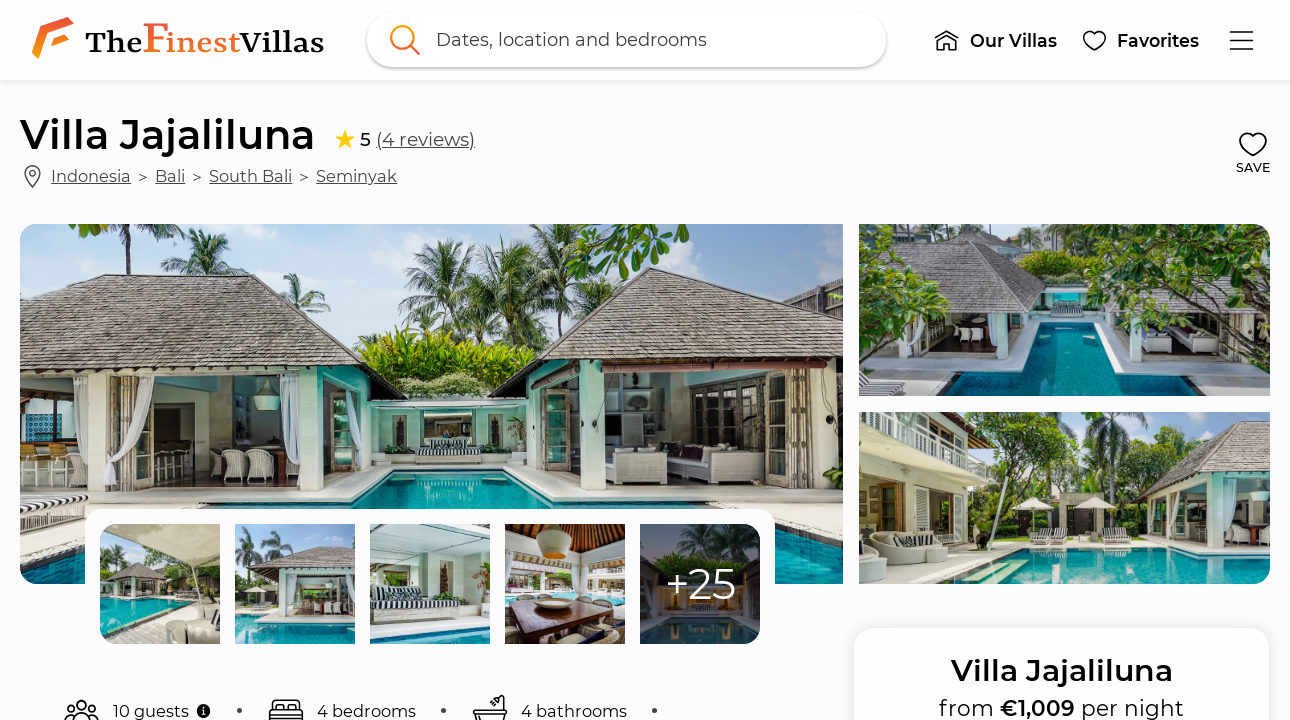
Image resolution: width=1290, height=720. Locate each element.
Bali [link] (170, 176)
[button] (995, 40)
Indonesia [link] (91, 176)
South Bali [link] (250, 176)
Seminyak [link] (356, 176)
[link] (182, 40)
